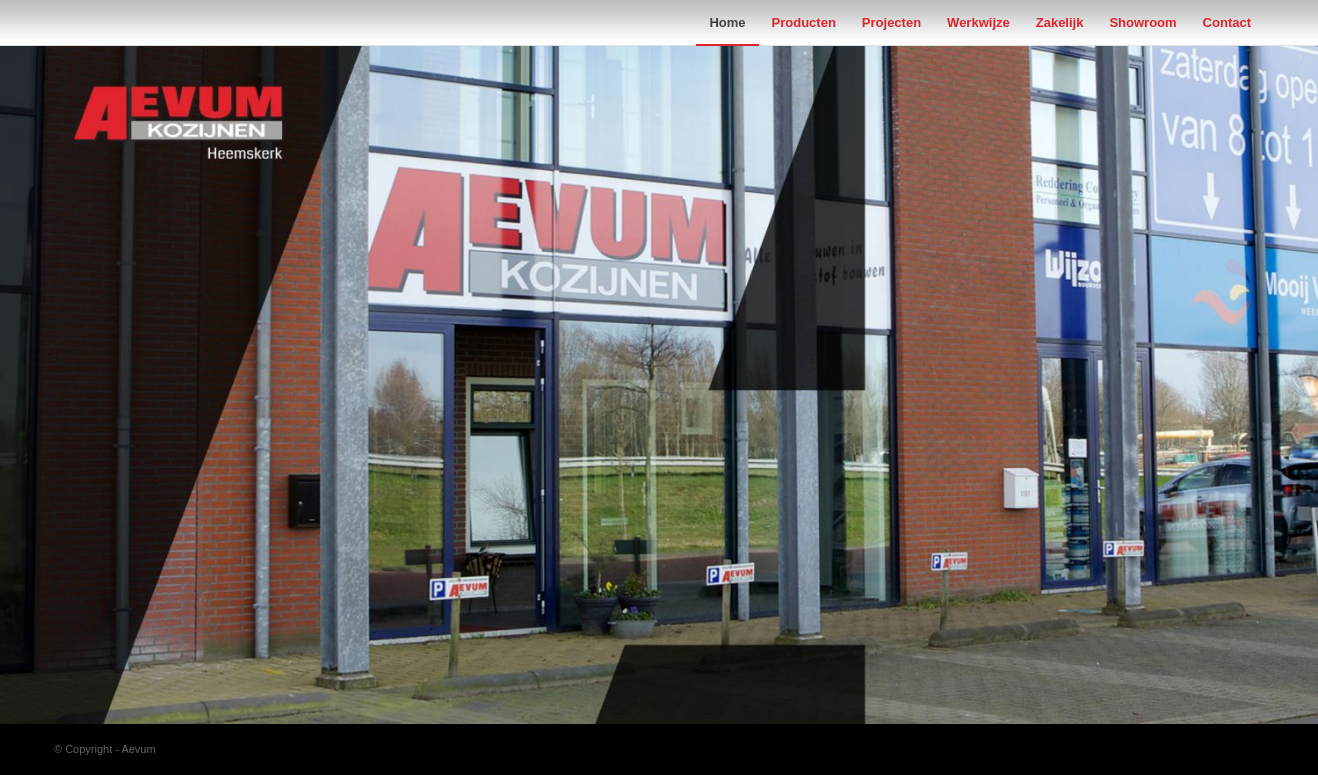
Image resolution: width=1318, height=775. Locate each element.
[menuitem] (727, 22)
